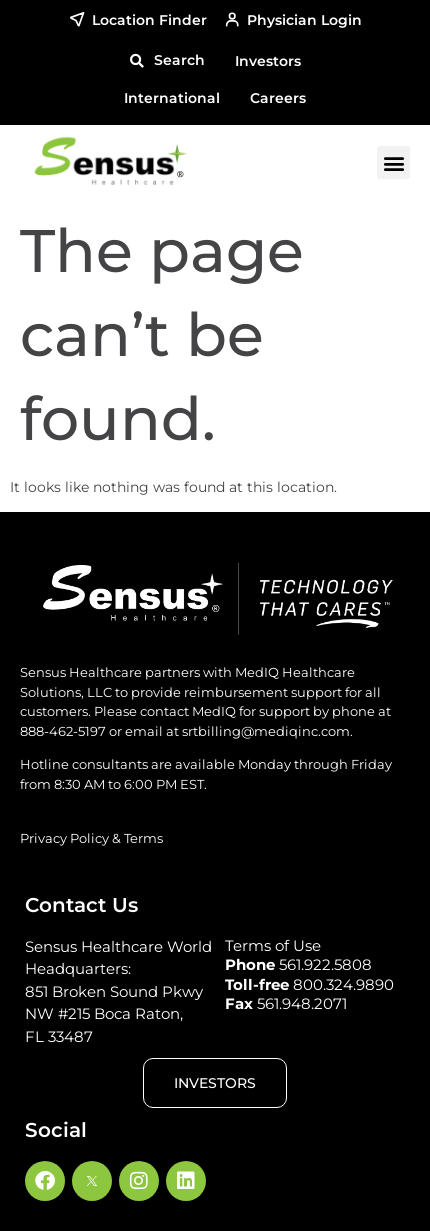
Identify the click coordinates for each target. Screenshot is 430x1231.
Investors (268, 61)
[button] (167, 61)
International (172, 98)
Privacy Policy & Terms (91, 838)
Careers (278, 98)
